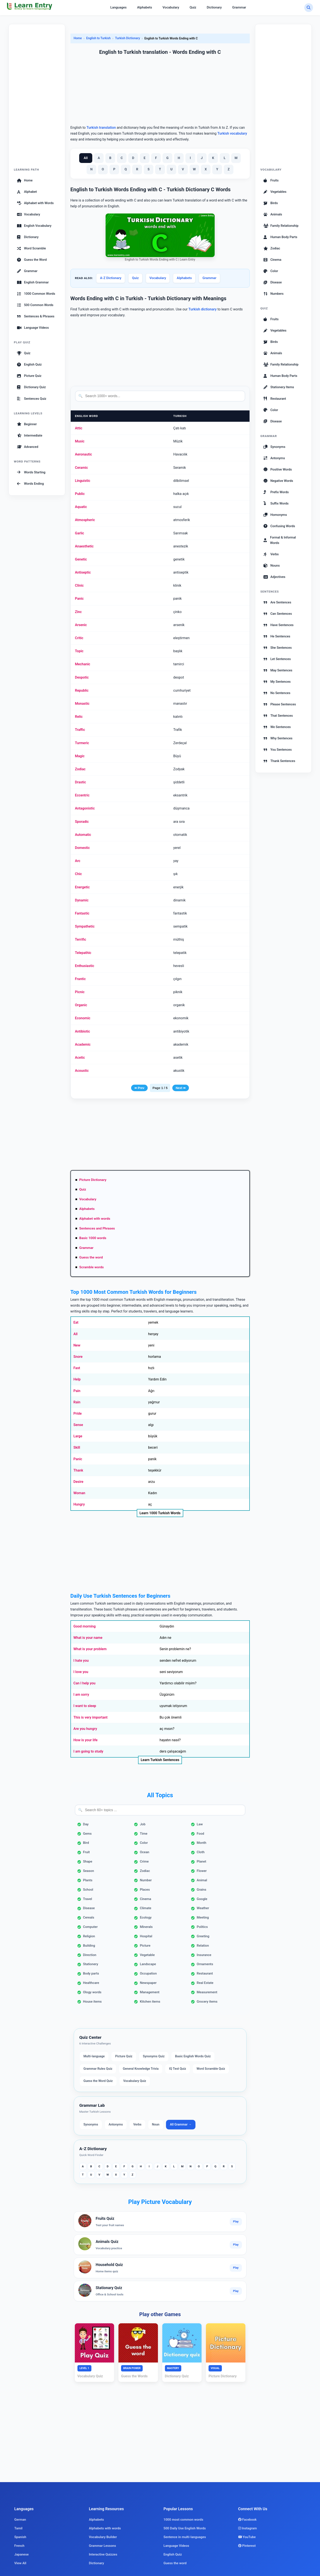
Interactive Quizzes (103, 2535)
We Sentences (277, 727)
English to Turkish (98, 38)
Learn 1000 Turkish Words (159, 1494)
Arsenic (81, 624)
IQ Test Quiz (177, 2049)
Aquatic (81, 506)
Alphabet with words (92, 1209)
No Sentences (277, 693)
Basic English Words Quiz (193, 2037)
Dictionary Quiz (31, 387)
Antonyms (116, 2105)
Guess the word (88, 1241)
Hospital (146, 1917)
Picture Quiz (29, 376)
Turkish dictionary (202, 308)
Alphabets (144, 7)
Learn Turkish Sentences (160, 1740)
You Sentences (278, 750)
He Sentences (277, 636)
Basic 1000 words (90, 1225)
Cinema (145, 1880)
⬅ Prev (139, 1087)
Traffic (80, 729)
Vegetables (275, 192)
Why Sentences (278, 738)
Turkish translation (101, 127)
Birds (271, 203)
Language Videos (33, 328)
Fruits (271, 180)
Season (88, 1851)
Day (86, 1805)
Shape (87, 1842)
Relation (203, 1926)
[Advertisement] (37, 98)
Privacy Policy (194, 2567)
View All (20, 2544)
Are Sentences (277, 602)
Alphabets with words (105, 2509)
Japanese (21, 2535)
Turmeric (82, 742)
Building (89, 1926)
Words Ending (30, 484)
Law (200, 1805)
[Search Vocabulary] (160, 395)
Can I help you (85, 1664)
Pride (78, 1394)
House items (92, 1982)
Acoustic (82, 1069)
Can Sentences (278, 614)
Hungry (79, 1485)
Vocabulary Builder (103, 2518)
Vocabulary (171, 7)
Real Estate (205, 1963)
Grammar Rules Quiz (98, 2049)
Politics (202, 1907)
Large (78, 1417)
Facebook (247, 2500)
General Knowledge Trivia (141, 2049)
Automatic (83, 834)
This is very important (91, 1698)
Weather (203, 1889)
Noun (155, 2105)
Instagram (247, 2509)
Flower (202, 1851)
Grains (201, 1870)
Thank (78, 1451)
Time (143, 1814)
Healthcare (91, 1963)
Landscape (148, 1945)
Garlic (79, 532)
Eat (76, 1303)
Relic (79, 715)
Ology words (92, 1973)
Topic (79, 650)
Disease (89, 1889)
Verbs (137, 2105)
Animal (202, 1861)
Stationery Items (279, 387)
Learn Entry (22, 2568)
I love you (81, 1652)
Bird (86, 1823)
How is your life (86, 1721)
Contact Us (278, 2567)
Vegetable (147, 1936)
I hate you (81, 1641)
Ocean (144, 1833)
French (19, 2526)
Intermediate (29, 435)
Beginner (27, 424)
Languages (118, 7)
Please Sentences (280, 704)
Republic (82, 689)
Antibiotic (82, 1030)
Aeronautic (83, 453)
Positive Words (278, 469)
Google (202, 1880)
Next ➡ (181, 1087)
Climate (145, 1889)
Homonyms (275, 515)
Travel (87, 1880)
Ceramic (81, 466)
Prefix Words (276, 492)
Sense (78, 1405)
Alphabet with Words (35, 203)
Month (201, 1823)
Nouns (272, 565)
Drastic (80, 781)
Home (25, 180)
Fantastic (82, 912)
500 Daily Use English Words (185, 2509)
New (77, 1326)
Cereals (88, 1898)
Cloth (201, 1833)
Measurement (207, 1973)
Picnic (80, 991)
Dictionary (214, 7)
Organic (81, 1004)
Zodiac (80, 768)
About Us (299, 2567)
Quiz (193, 7)
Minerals (146, 1907)
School (88, 1870)
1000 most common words (183, 2500)
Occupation (148, 1954)
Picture (145, 1926)
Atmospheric (85, 519)
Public (80, 493)
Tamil (18, 2509)
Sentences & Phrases (35, 316)
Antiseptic (83, 571)
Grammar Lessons (102, 2526)
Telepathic (83, 952)
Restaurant (205, 1954)
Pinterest (247, 2526)
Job (142, 1805)
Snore (78, 1337)
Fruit (86, 1833)
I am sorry (81, 1675)
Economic (83, 1017)
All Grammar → (181, 2105)
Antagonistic (85, 807)
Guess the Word (32, 260)
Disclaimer (256, 2567)
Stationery (90, 1945)
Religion (89, 1917)
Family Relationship (281, 226)
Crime (144, 1842)
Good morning (85, 1607)
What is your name (88, 1618)
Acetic (80, 1056)
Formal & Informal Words (280, 540)
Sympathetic (85, 925)
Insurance (204, 1936)
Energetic (82, 886)
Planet (201, 1842)
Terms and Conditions (225, 2567)
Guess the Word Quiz (98, 2061)
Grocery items (207, 1982)
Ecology (146, 1898)
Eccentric (82, 794)
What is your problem (90, 1630)
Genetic (81, 558)
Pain (77, 1371)
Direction (89, 1936)
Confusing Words (279, 526)
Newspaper (148, 1963)
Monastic (82, 702)
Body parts (91, 1954)
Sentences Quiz (31, 399)
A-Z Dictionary (110, 277)
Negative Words (278, 481)
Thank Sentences (279, 761)
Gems (87, 1814)
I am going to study (88, 1732)
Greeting (203, 1917)
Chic (78, 873)
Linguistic (82, 480)
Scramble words (89, 1249)
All (84, 157)
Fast (77, 1348)
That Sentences (278, 716)
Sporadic (82, 820)
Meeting (203, 1898)
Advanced (27, 447)
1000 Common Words (36, 294)
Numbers (274, 294)
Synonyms (91, 2105)
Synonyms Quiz (154, 2037)
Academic (83, 1043)
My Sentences (277, 682)
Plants (87, 1861)
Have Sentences (279, 625)
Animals (273, 214)
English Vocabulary (34, 226)
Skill (77, 1428)
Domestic (82, 847)
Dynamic (82, 899)
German (20, 2500)
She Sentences (278, 648)
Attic (78, 427)
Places (145, 1870)
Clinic (79, 584)
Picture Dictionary (90, 1178)
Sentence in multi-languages (185, 2518)
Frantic (80, 978)
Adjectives (275, 577)
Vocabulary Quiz (134, 2061)
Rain (77, 1383)
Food (200, 1814)
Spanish (20, 2518)
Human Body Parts (280, 237)
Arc (77, 860)
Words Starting (31, 472)
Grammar (239, 7)
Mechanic (82, 663)
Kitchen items (150, 1982)
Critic (79, 637)
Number (146, 1861)
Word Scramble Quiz (211, 2049)
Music (80, 440)
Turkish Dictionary (127, 38)
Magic (80, 755)
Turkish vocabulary (232, 133)
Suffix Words (276, 503)
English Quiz (29, 364)
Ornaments (205, 1945)
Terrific (80, 939)
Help (77, 1360)
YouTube (247, 2518)
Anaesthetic (84, 545)
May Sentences (278, 670)
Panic (79, 598)
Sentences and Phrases (94, 1217)
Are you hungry (85, 1709)
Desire (79, 1462)
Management (149, 1973)
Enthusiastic (84, 965)
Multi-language (94, 2037)
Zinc (78, 611)
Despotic (82, 676)
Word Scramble (31, 248)
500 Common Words (35, 305)
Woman (79, 1474)
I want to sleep (85, 1686)
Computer (90, 1907)
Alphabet (27, 192)
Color (144, 1823)
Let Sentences (277, 659)
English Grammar (33, 282)
